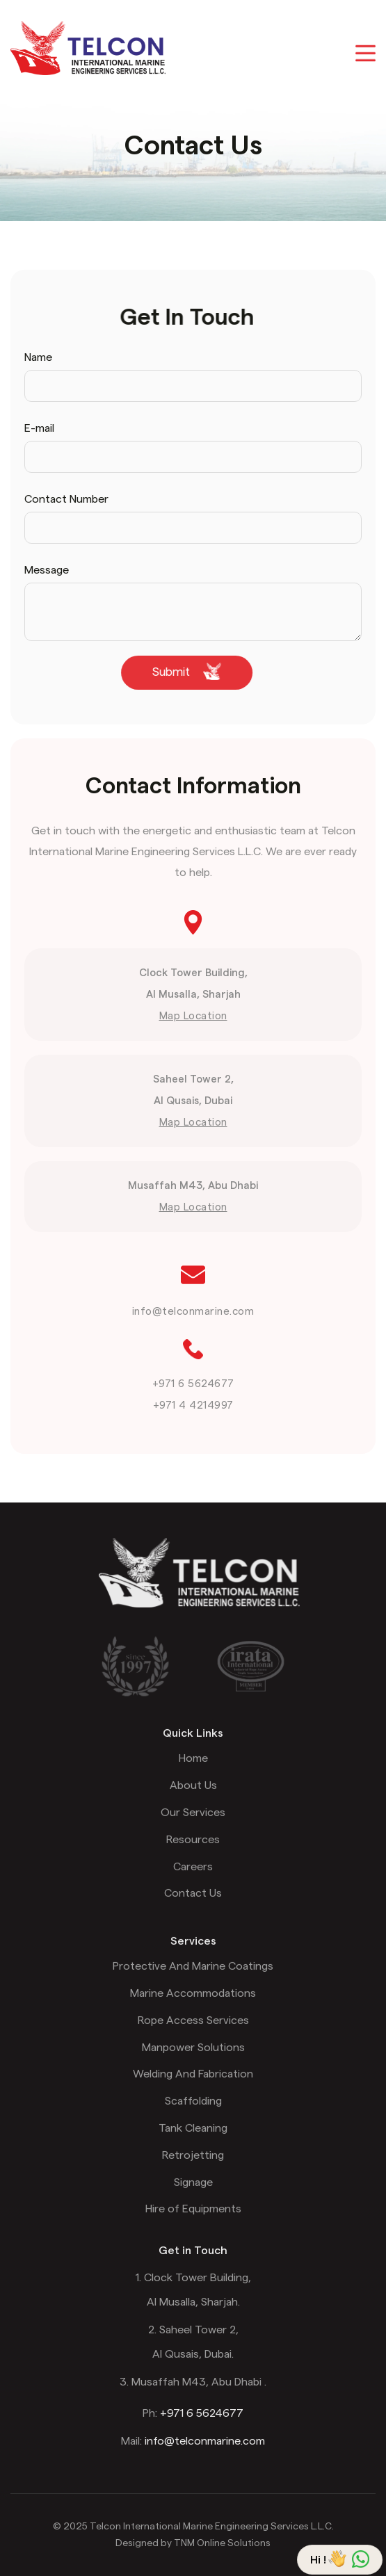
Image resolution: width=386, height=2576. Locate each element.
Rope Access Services (193, 2035)
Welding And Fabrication (193, 2088)
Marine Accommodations (193, 2008)
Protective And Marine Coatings (193, 1980)
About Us (193, 1800)
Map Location (193, 1016)
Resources (193, 1854)
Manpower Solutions (193, 2062)
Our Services (193, 1827)
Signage (193, 2197)
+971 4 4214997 (193, 1405)
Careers (193, 1881)
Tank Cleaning (193, 2142)
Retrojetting (193, 2170)
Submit (172, 671)
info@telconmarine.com (193, 1311)
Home (193, 1773)
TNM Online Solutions (222, 2543)
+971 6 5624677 (193, 1384)
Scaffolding (193, 2115)
